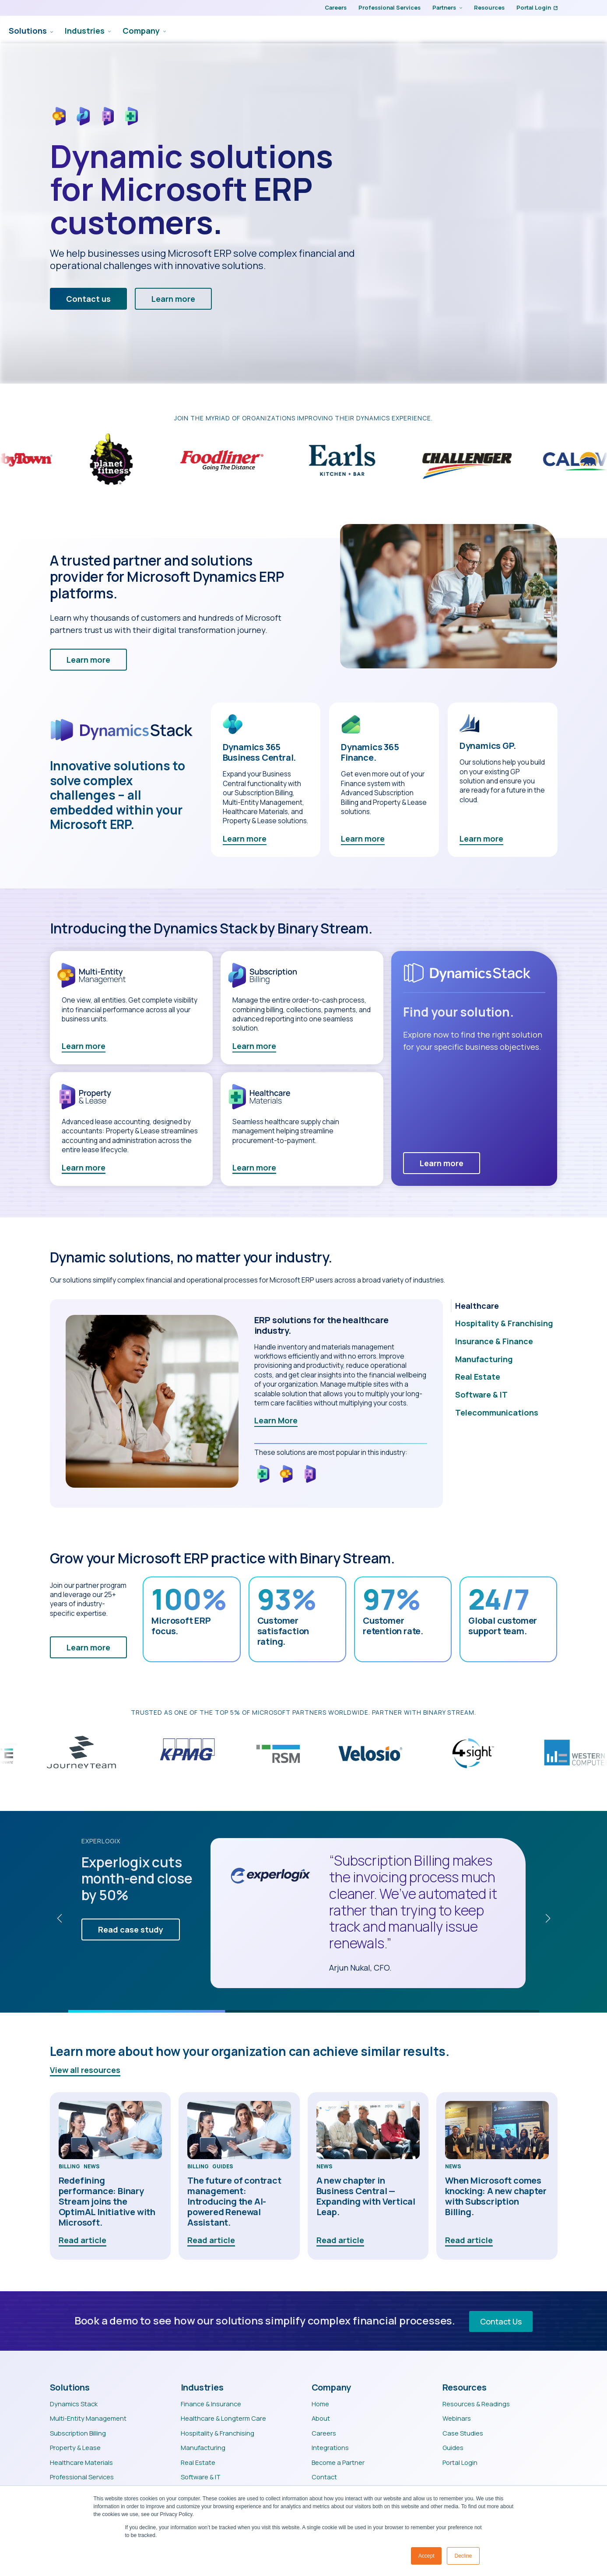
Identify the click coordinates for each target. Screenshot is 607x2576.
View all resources (85, 2071)
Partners (444, 7)
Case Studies (462, 2434)
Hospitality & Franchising (217, 2434)
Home (320, 2405)
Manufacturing (203, 2448)
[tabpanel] (246, 1404)
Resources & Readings (476, 2405)
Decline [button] (463, 2556)
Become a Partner (338, 2463)
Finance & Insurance (211, 2405)
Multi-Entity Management (88, 2419)
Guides (222, 2167)
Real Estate (198, 2463)
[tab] (504, 1307)
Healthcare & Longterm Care (223, 2419)
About (321, 2419)
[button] (59, 1919)
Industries (381, 30)
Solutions (324, 30)
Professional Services (389, 7)
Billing (69, 2167)
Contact (324, 2478)
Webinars (456, 2419)
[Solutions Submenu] (346, 30)
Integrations (330, 2448)
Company (437, 30)
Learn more (245, 840)
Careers (336, 7)
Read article (82, 2241)
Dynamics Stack (74, 2405)
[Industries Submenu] (404, 30)
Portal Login (537, 7)
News (92, 2167)
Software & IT (201, 2478)
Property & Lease (75, 2448)
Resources (489, 7)
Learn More (276, 1421)
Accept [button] (426, 2556)
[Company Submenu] (459, 30)
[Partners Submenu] (459, 8)
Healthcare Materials (81, 2463)
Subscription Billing (78, 2434)
